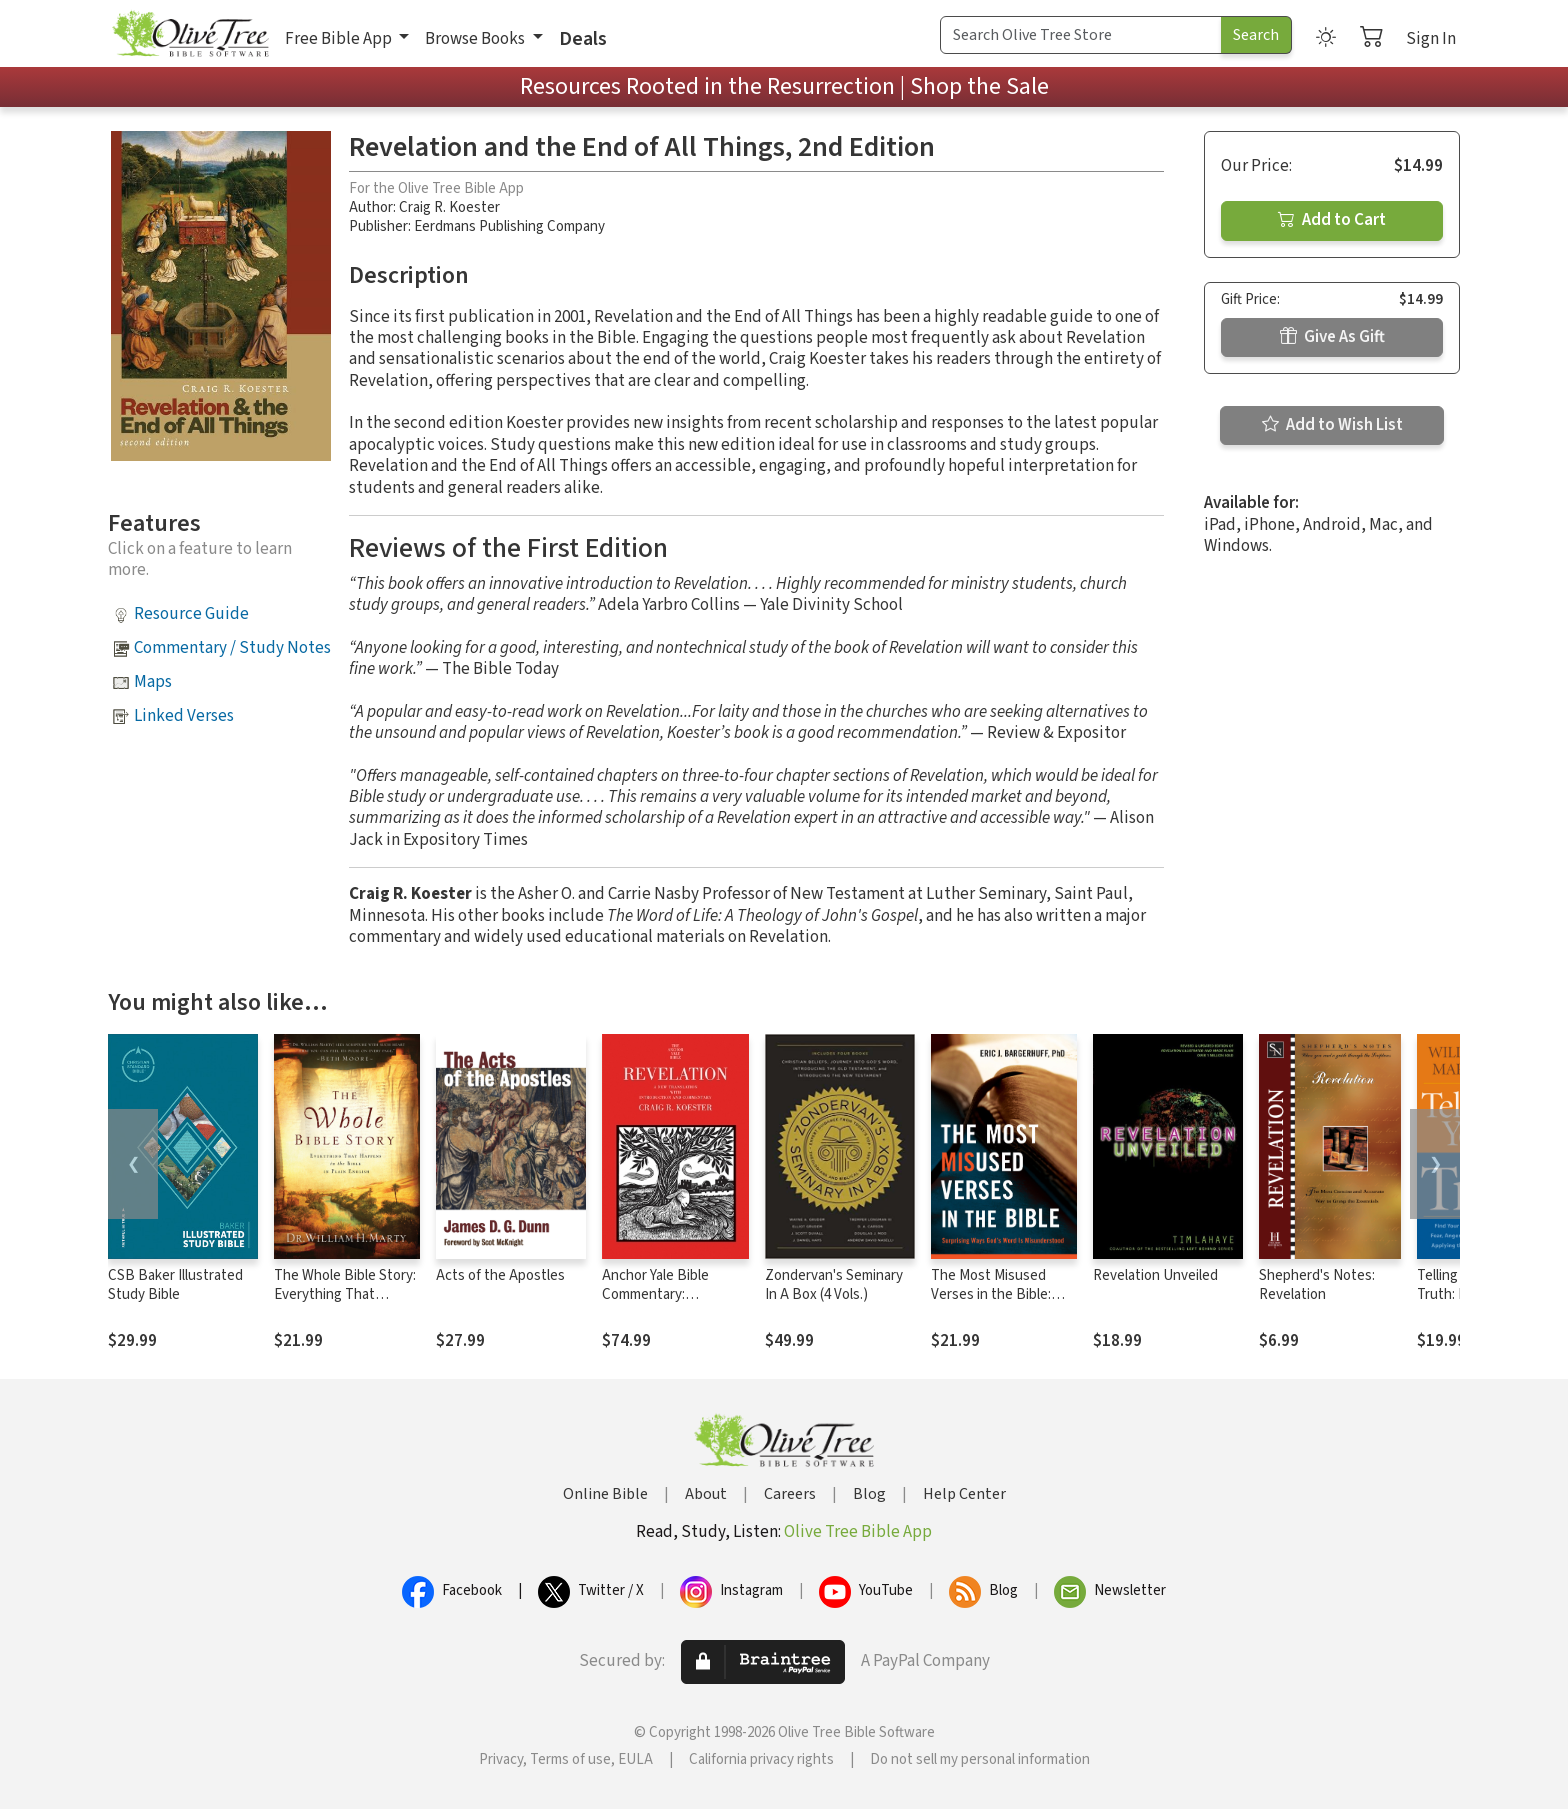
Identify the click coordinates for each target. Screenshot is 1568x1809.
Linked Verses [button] (184, 716)
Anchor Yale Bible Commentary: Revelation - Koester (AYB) (666, 1304)
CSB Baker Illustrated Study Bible (175, 1285)
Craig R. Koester (449, 207)
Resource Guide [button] (191, 614)
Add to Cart (1332, 220)
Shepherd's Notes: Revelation (1317, 1285)
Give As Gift (1332, 337)
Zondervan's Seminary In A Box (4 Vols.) (834, 1285)
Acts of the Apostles (500, 1275)
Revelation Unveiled (1155, 1275)
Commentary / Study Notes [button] (232, 648)
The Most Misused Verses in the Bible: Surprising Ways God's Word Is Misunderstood (1003, 1304)
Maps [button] (153, 682)
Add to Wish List (1332, 425)
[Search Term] (1081, 35)
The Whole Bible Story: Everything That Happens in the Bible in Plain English (346, 1304)
